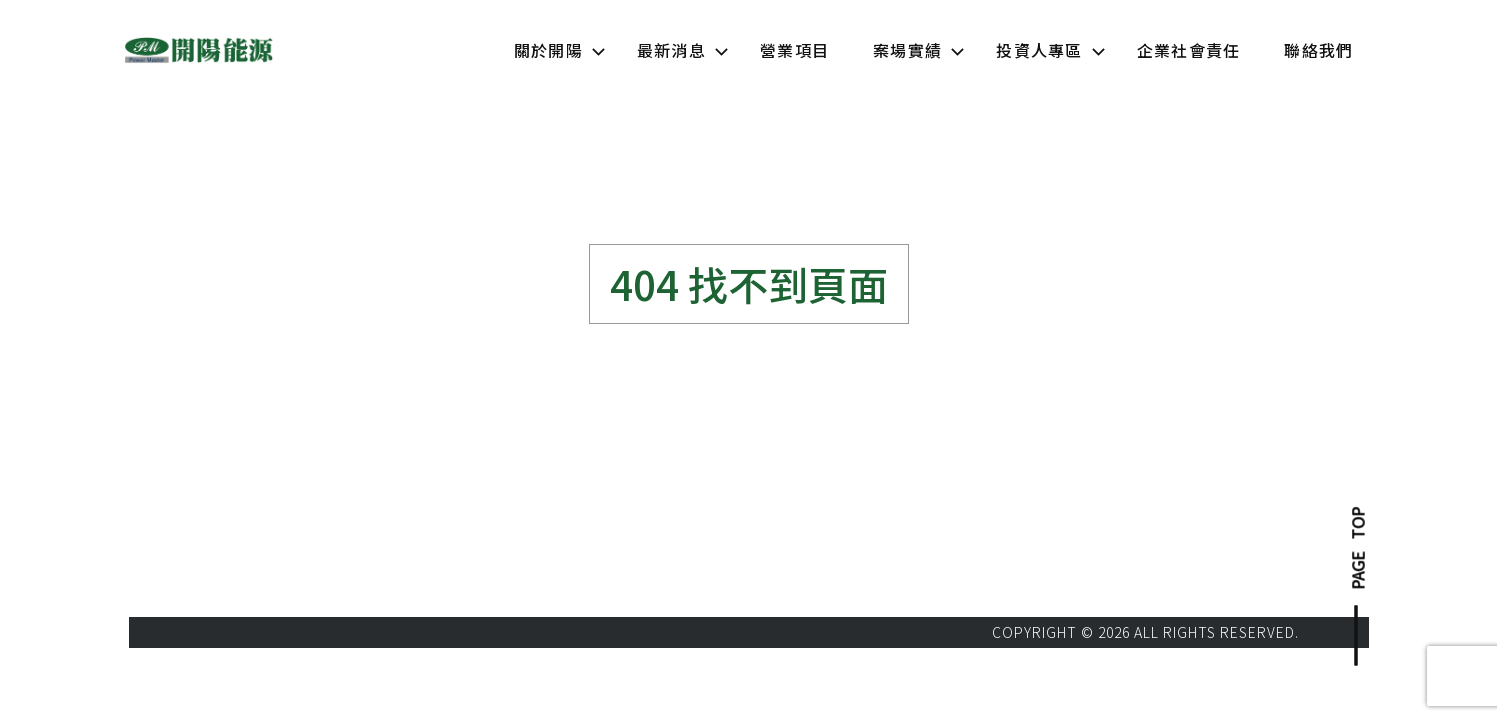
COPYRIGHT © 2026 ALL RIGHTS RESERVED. (1145, 632)
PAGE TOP (1357, 548)
